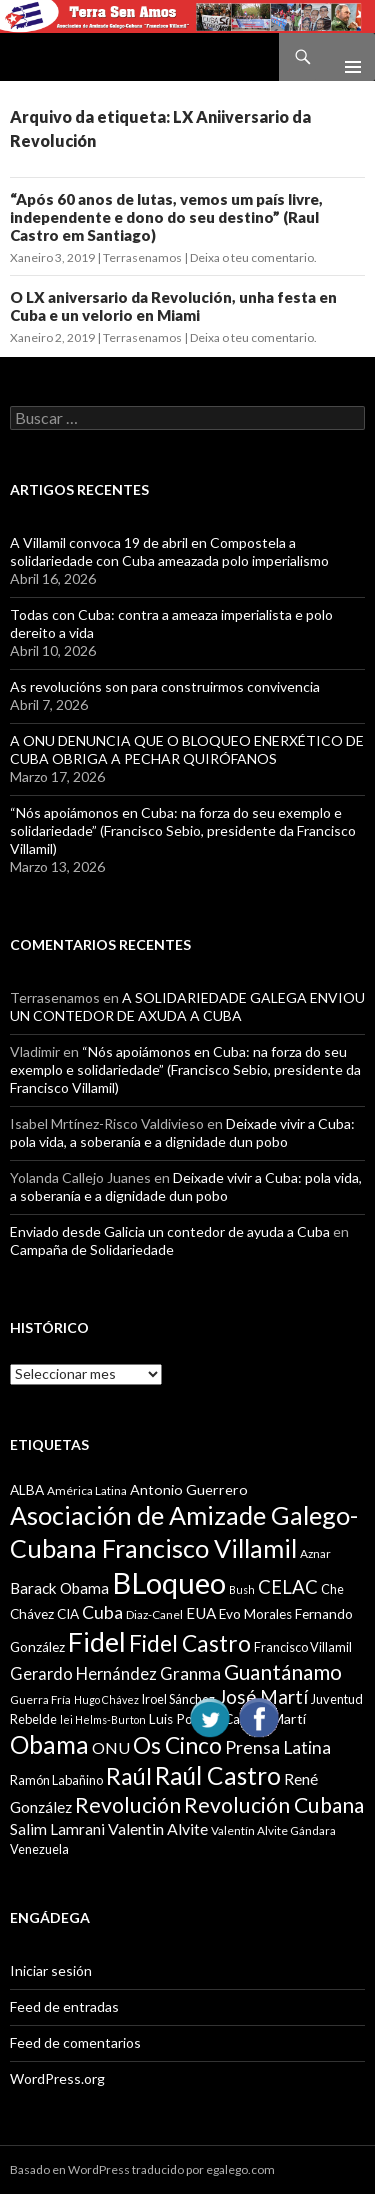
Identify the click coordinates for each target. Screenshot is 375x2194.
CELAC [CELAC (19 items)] (288, 1587)
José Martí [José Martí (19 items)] (263, 1697)
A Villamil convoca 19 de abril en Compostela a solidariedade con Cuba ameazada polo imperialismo (169, 551)
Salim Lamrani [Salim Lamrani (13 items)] (57, 1829)
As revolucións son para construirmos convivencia (165, 686)
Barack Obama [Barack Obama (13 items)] (59, 1588)
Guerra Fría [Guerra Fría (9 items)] (40, 1699)
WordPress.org (57, 2078)
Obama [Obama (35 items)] (49, 1744)
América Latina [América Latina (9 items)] (87, 1490)
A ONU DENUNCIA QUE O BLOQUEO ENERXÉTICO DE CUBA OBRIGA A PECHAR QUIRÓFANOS (187, 749)
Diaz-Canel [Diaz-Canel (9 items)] (154, 1614)
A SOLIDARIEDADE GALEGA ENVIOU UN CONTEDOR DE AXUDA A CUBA (187, 1006)
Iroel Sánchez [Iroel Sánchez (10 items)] (178, 1699)
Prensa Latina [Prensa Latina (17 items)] (278, 1747)
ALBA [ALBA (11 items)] (27, 1490)
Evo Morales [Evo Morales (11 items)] (255, 1614)
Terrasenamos (142, 257)
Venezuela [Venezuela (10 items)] (39, 1849)
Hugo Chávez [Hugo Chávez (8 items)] (106, 1699)
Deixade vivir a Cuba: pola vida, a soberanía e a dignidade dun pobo (182, 1132)
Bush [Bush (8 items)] (242, 1589)
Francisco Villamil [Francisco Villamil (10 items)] (303, 1647)
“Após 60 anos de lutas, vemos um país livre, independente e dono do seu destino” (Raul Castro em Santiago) (166, 217)
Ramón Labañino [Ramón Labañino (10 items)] (56, 1780)
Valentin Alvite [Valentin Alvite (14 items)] (158, 1828)
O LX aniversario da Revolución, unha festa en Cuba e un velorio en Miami (173, 306)
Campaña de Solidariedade (92, 1249)
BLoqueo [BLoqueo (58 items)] (169, 1582)
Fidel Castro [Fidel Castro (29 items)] (190, 1643)
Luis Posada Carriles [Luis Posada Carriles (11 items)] (209, 1719)
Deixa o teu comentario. (253, 257)
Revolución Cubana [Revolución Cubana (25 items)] (274, 1805)
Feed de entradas (64, 2006)
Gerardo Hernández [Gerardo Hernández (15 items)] (83, 1673)
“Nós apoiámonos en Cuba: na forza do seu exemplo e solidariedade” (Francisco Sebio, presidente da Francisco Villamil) (183, 830)
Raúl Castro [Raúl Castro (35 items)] (218, 1775)
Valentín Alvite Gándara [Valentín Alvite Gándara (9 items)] (273, 1830)
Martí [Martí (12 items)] (289, 1718)
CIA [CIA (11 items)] (68, 1614)
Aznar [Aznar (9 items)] (315, 1553)
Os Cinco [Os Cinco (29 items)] (177, 1745)
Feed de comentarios (75, 2042)
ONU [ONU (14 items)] (111, 1747)
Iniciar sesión (51, 1970)
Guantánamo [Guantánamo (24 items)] (283, 1671)
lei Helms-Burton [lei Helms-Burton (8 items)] (103, 1719)
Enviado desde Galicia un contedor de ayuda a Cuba (170, 1231)
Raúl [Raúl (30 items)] (129, 1776)
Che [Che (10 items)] (332, 1589)
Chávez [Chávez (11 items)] (32, 1614)
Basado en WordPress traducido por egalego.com (142, 2169)
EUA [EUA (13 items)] (201, 1613)
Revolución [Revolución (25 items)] (128, 1805)
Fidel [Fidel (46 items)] (97, 1641)
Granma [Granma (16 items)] (190, 1673)
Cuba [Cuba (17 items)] (102, 1612)
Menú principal (345, 57)
